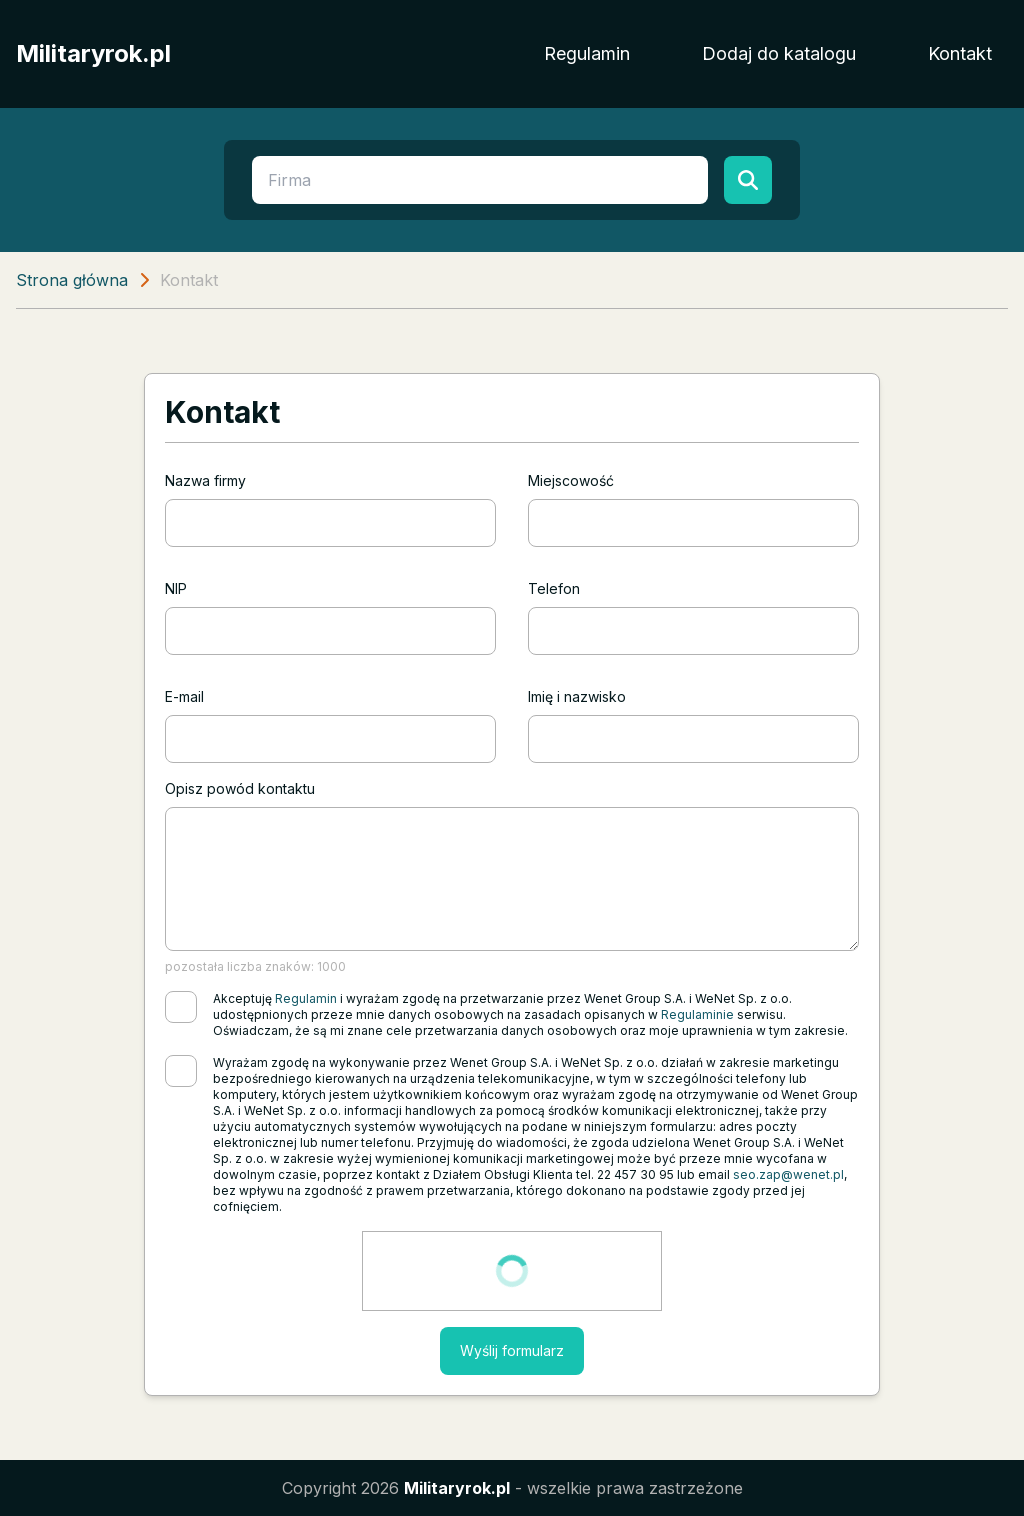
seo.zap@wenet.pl (788, 1174)
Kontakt (960, 53)
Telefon (554, 588)
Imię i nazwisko (577, 696)
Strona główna (72, 280)
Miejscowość (571, 480)
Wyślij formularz (512, 1350)
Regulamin (587, 53)
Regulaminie (697, 1014)
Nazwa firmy (205, 480)
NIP (176, 588)
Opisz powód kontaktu (240, 788)
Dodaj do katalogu (779, 53)
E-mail (184, 696)
